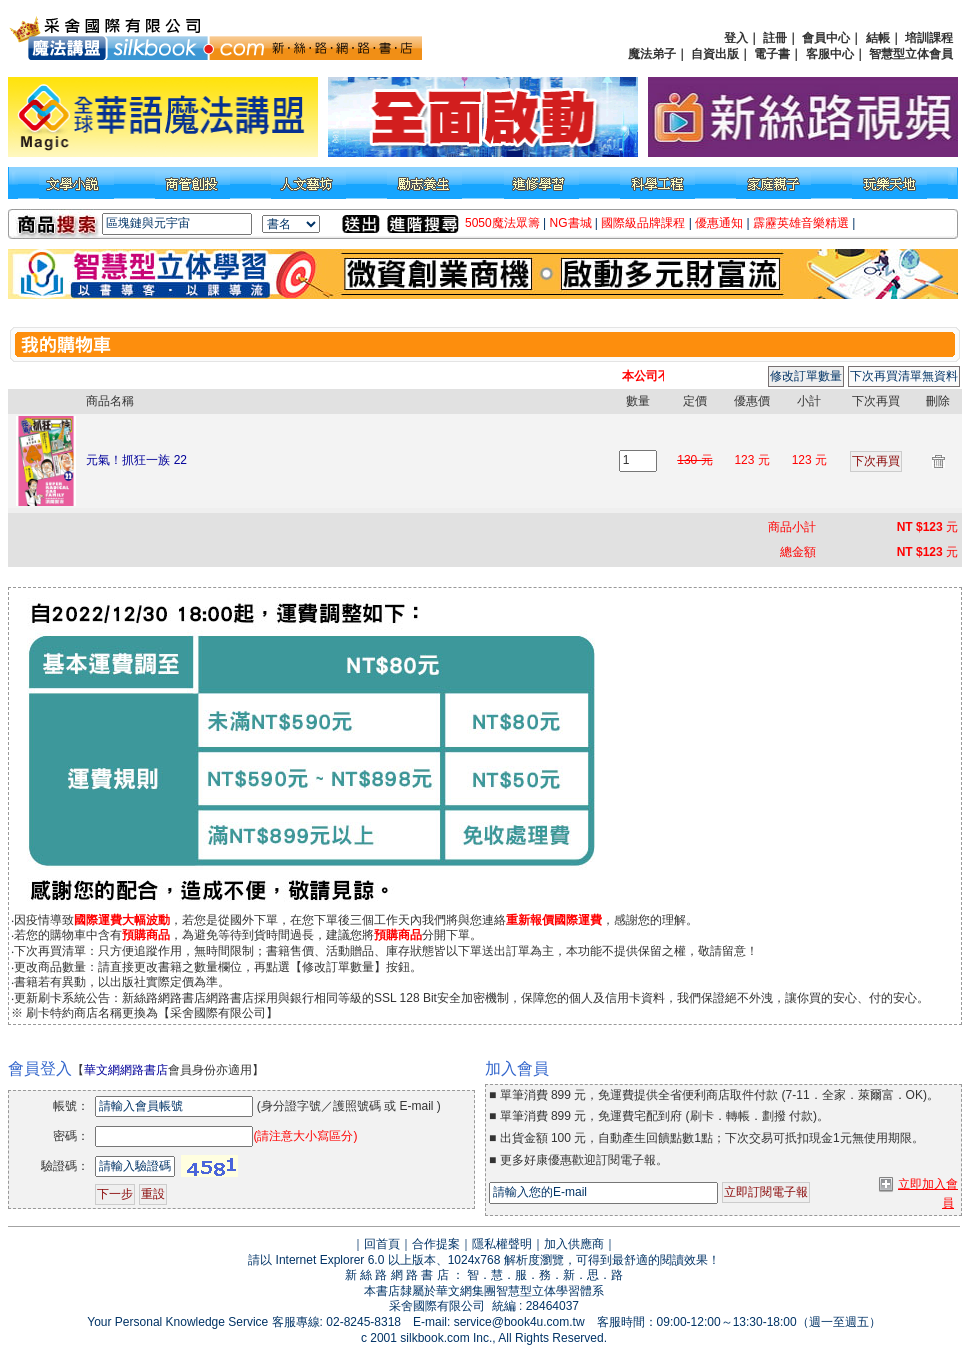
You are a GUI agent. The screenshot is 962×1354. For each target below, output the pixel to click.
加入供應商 (574, 1244)
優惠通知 (719, 223)
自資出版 (715, 54)
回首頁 (382, 1244)
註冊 (775, 38)
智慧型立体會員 (911, 54)
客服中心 (830, 54)
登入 (736, 38)
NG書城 (571, 223)
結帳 (878, 38)
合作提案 (436, 1244)
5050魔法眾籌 (502, 223)
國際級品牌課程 (643, 223)
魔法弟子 (652, 54)
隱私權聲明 (502, 1244)
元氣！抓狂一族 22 (136, 460)
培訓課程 (929, 38)
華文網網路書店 (126, 1070)
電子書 (772, 54)
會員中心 (826, 38)
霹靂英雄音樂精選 (801, 223)
